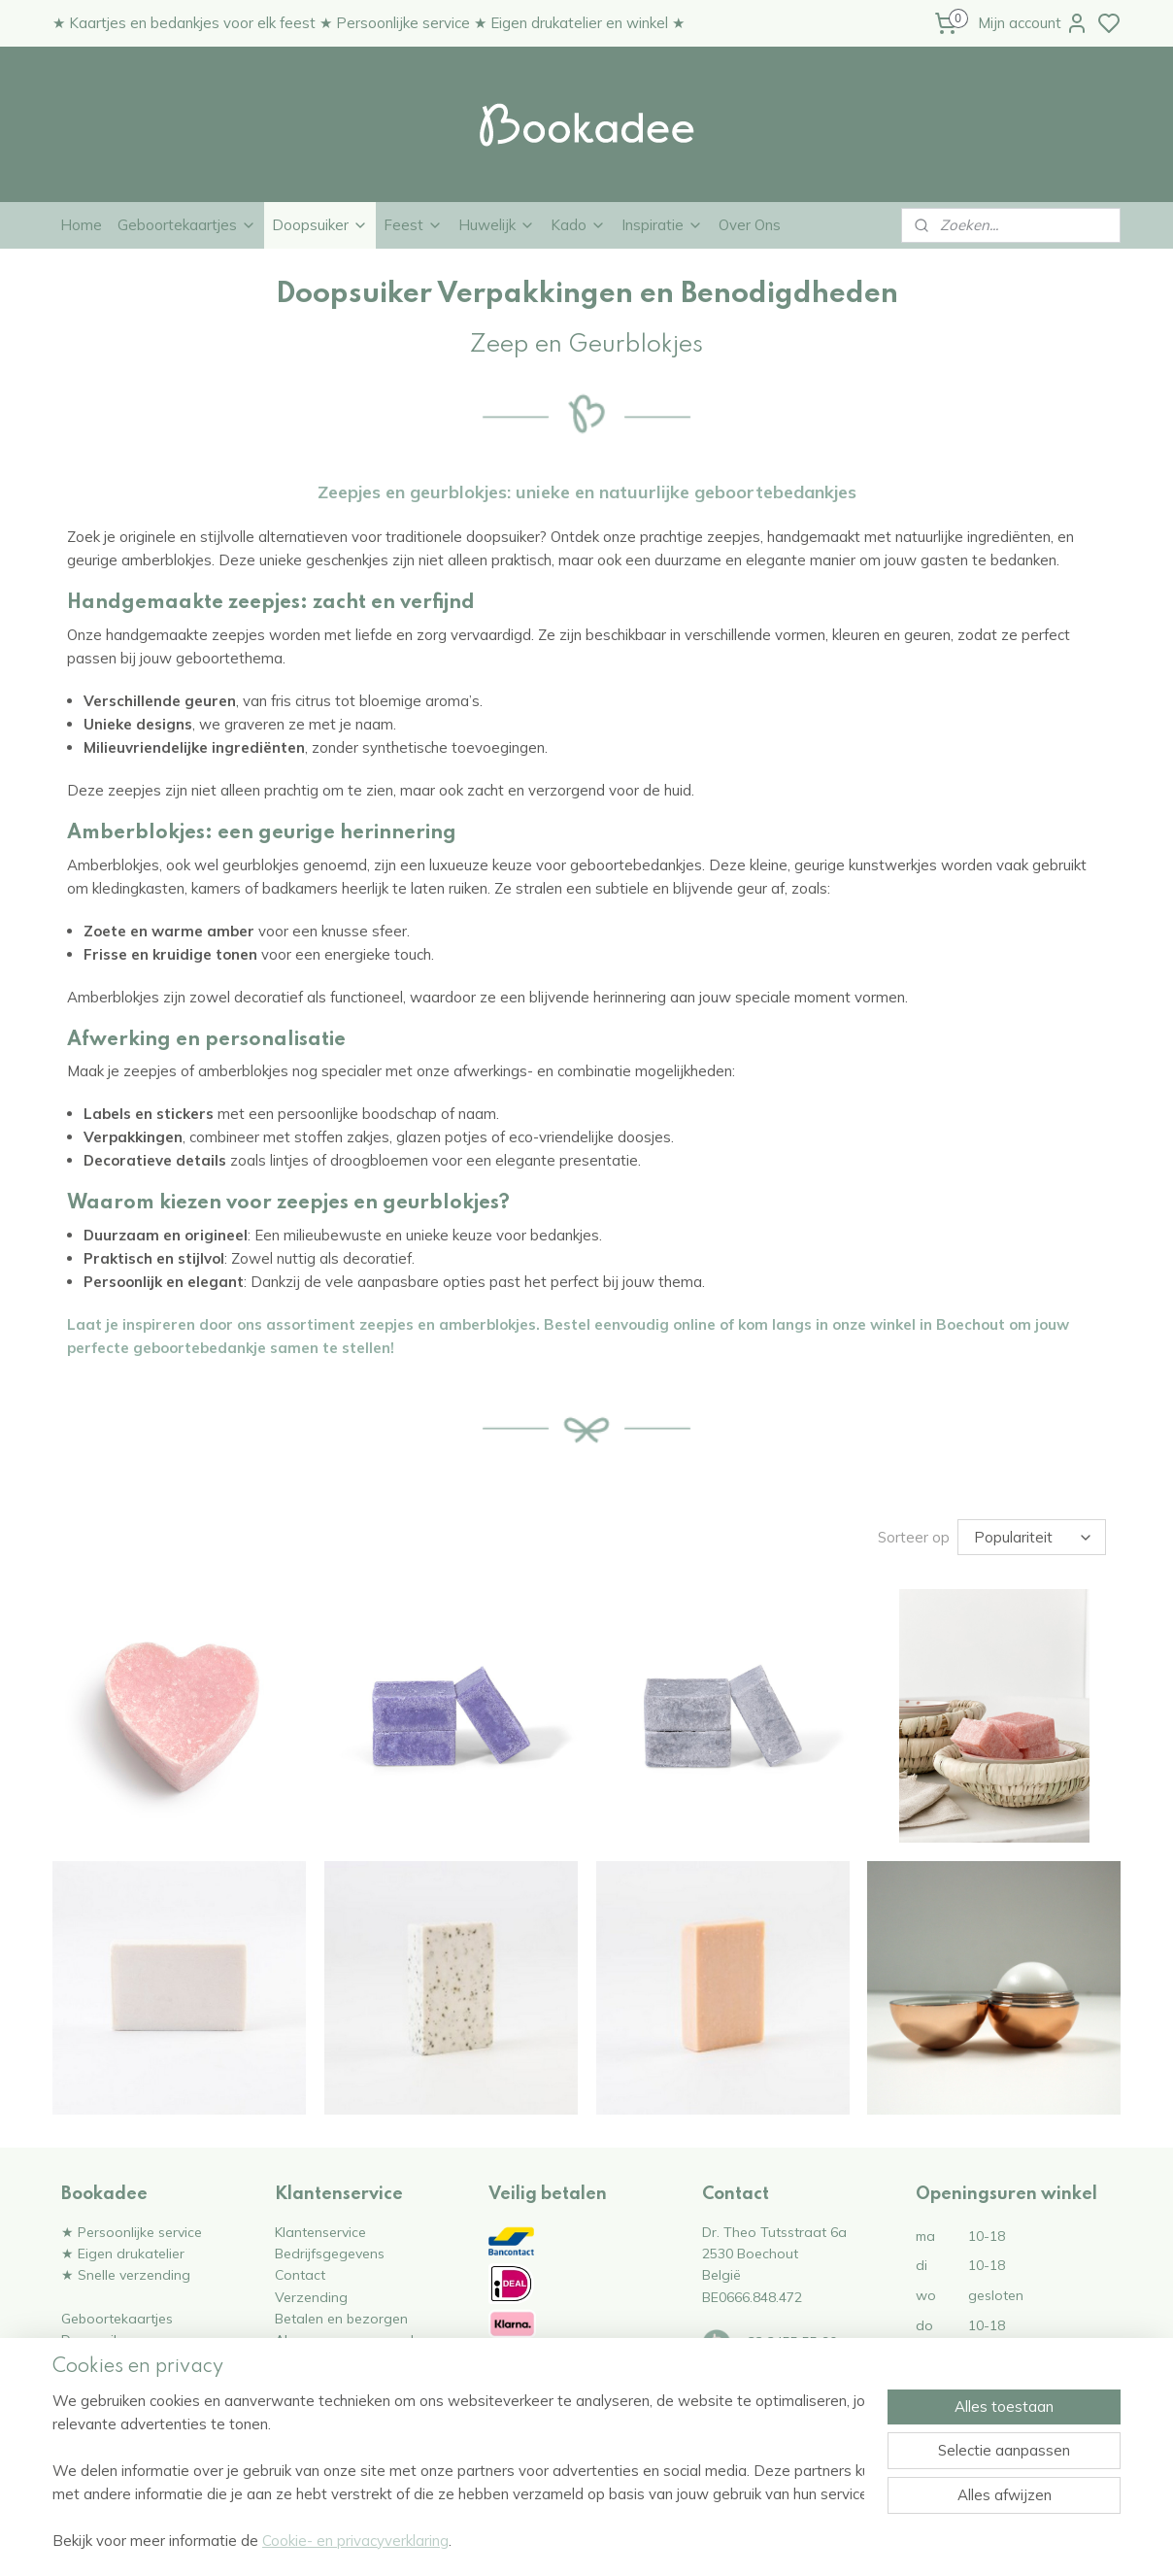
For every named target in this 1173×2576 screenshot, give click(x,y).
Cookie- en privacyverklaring (355, 2540)
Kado (578, 225)
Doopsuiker (320, 225)
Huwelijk (496, 225)
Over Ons (750, 225)
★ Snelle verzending (125, 2274)
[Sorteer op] (1031, 1537)
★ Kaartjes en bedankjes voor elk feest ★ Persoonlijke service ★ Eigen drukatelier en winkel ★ (368, 23)
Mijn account (1033, 23)
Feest (413, 225)
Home (81, 225)
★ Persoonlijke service (131, 2231)
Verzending (311, 2296)
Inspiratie (662, 225)
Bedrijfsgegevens (330, 2253)
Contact (300, 2274)
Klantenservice (320, 2231)
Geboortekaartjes (186, 225)
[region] (458, 2471)
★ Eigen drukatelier (122, 2253)
